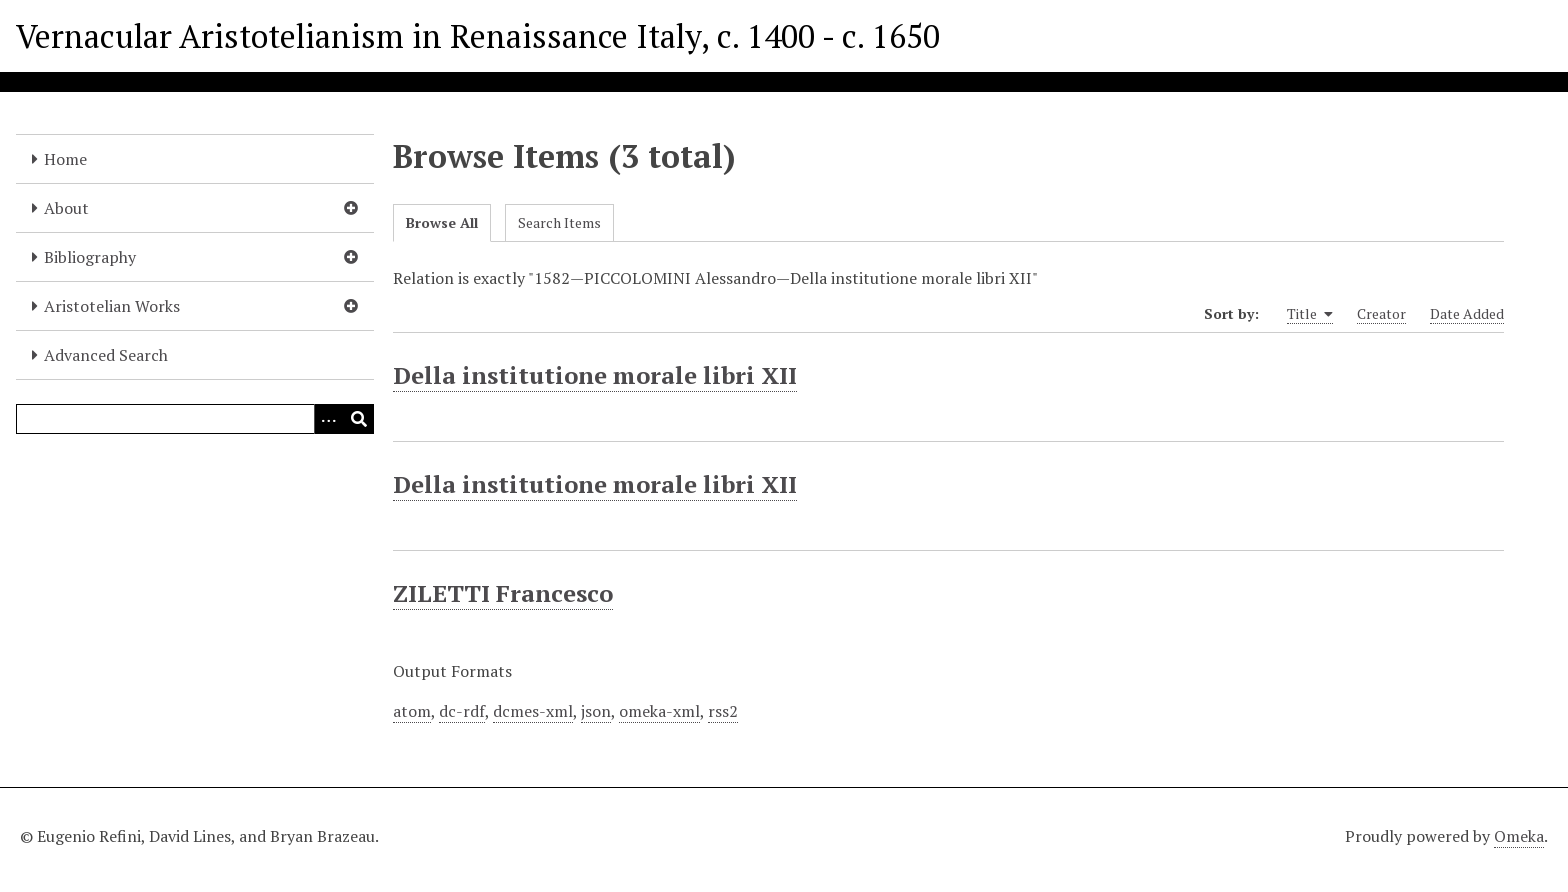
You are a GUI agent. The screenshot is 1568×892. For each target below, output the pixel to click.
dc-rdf (462, 711)
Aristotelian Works (112, 306)
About (66, 208)
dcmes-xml (533, 711)
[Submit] (359, 419)
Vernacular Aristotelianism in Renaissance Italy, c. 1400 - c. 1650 (478, 36)
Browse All (442, 222)
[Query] (195, 419)
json (596, 711)
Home (65, 159)
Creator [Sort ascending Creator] (1381, 313)
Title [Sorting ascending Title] (1310, 314)
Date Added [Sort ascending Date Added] (1467, 313)
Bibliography (90, 257)
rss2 (723, 711)
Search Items (559, 222)
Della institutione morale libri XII (595, 375)
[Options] (329, 419)
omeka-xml (659, 711)
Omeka (1519, 836)
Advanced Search (106, 355)
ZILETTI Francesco (503, 593)
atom (412, 711)
